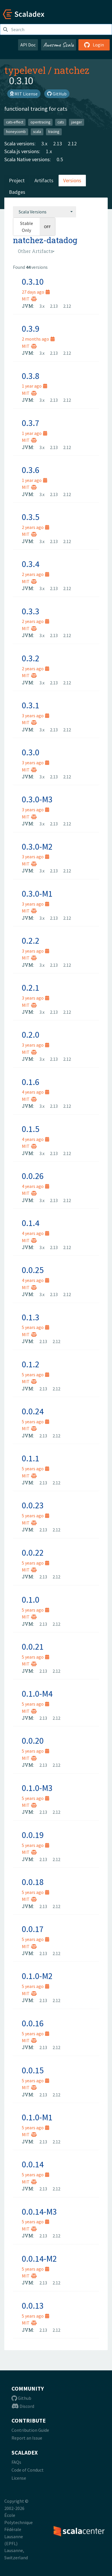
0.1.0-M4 (37, 1693)
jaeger (76, 122)
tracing (53, 131)
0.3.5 (30, 516)
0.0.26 (33, 1175)
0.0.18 (33, 1881)
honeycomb (16, 131)
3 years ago (35, 715)
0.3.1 (30, 705)
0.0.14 (33, 2164)
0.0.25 (33, 1269)
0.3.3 (30, 611)
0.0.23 (33, 1505)
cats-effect (14, 122)
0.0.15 (33, 2070)
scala (37, 131)
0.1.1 (30, 1458)
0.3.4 (30, 563)
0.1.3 (30, 1317)
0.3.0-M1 (37, 893)
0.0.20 (33, 1740)
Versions (72, 180)
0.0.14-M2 (39, 2258)
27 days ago (36, 292)
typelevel (25, 70)
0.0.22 (33, 1552)
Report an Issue (26, 2438)
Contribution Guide (30, 2430)
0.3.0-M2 (37, 846)
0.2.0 (30, 1034)
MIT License (24, 94)
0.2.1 (30, 987)
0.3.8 (30, 375)
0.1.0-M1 (37, 2117)
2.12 (72, 143)
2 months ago (38, 339)
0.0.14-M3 (39, 2211)
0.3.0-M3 (37, 799)
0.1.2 (30, 1364)
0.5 (60, 159)
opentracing (40, 122)
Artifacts (43, 180)
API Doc (28, 45)
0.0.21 (33, 1646)
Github (21, 2398)
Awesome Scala (58, 44)
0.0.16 (33, 2023)
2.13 (57, 143)
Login (94, 45)
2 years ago (35, 527)
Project (17, 180)
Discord (22, 2406)
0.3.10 (33, 281)
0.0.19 (33, 1834)
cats (60, 122)
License (18, 2478)
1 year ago (34, 386)
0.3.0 (30, 752)
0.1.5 (30, 1128)
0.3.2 (30, 658)
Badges (17, 192)
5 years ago (35, 1327)
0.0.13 (33, 2305)
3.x (44, 143)
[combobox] (44, 211)
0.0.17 (33, 1928)
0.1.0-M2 (37, 1975)
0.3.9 (30, 328)
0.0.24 (33, 1411)
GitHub (57, 94)
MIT (29, 299)
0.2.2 (30, 940)
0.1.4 (30, 1222)
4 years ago (35, 1092)
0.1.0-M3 (37, 1787)
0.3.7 (30, 422)
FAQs (16, 2462)
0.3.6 (30, 469)
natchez (71, 70)
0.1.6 (30, 1081)
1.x (49, 151)
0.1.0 (30, 1599)
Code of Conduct (27, 2470)
